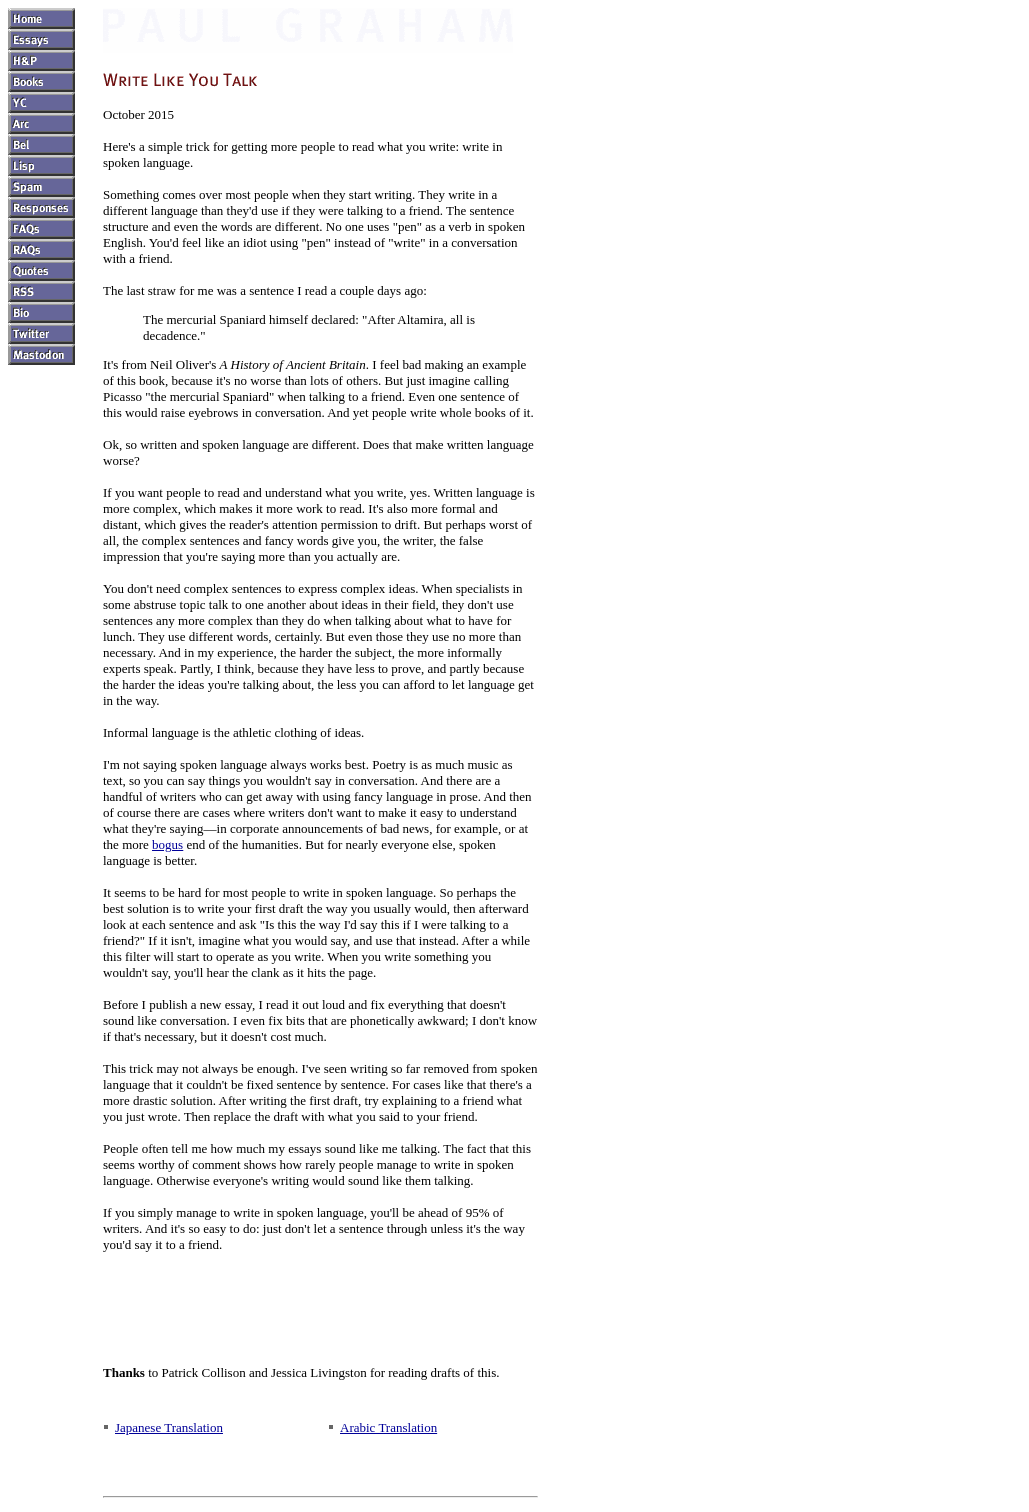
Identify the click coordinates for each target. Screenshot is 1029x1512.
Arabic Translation (388, 1427)
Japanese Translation (169, 1427)
